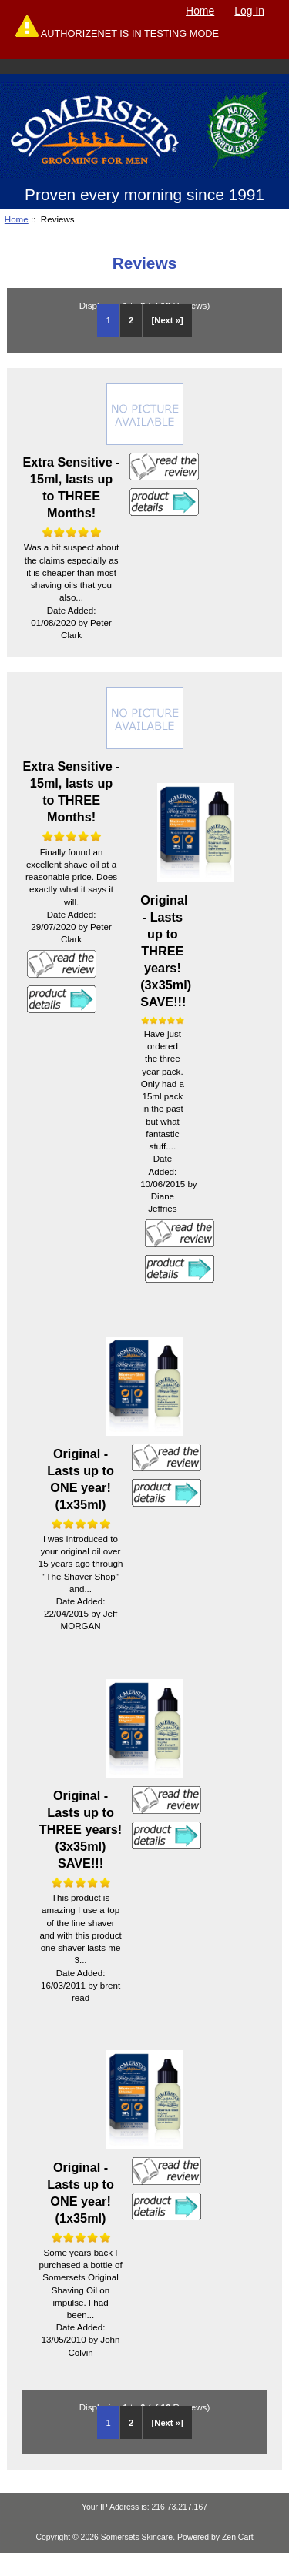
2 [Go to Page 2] (131, 320)
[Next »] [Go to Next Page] (167, 320)
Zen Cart (238, 2537)
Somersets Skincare (137, 2537)
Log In (249, 11)
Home (200, 11)
